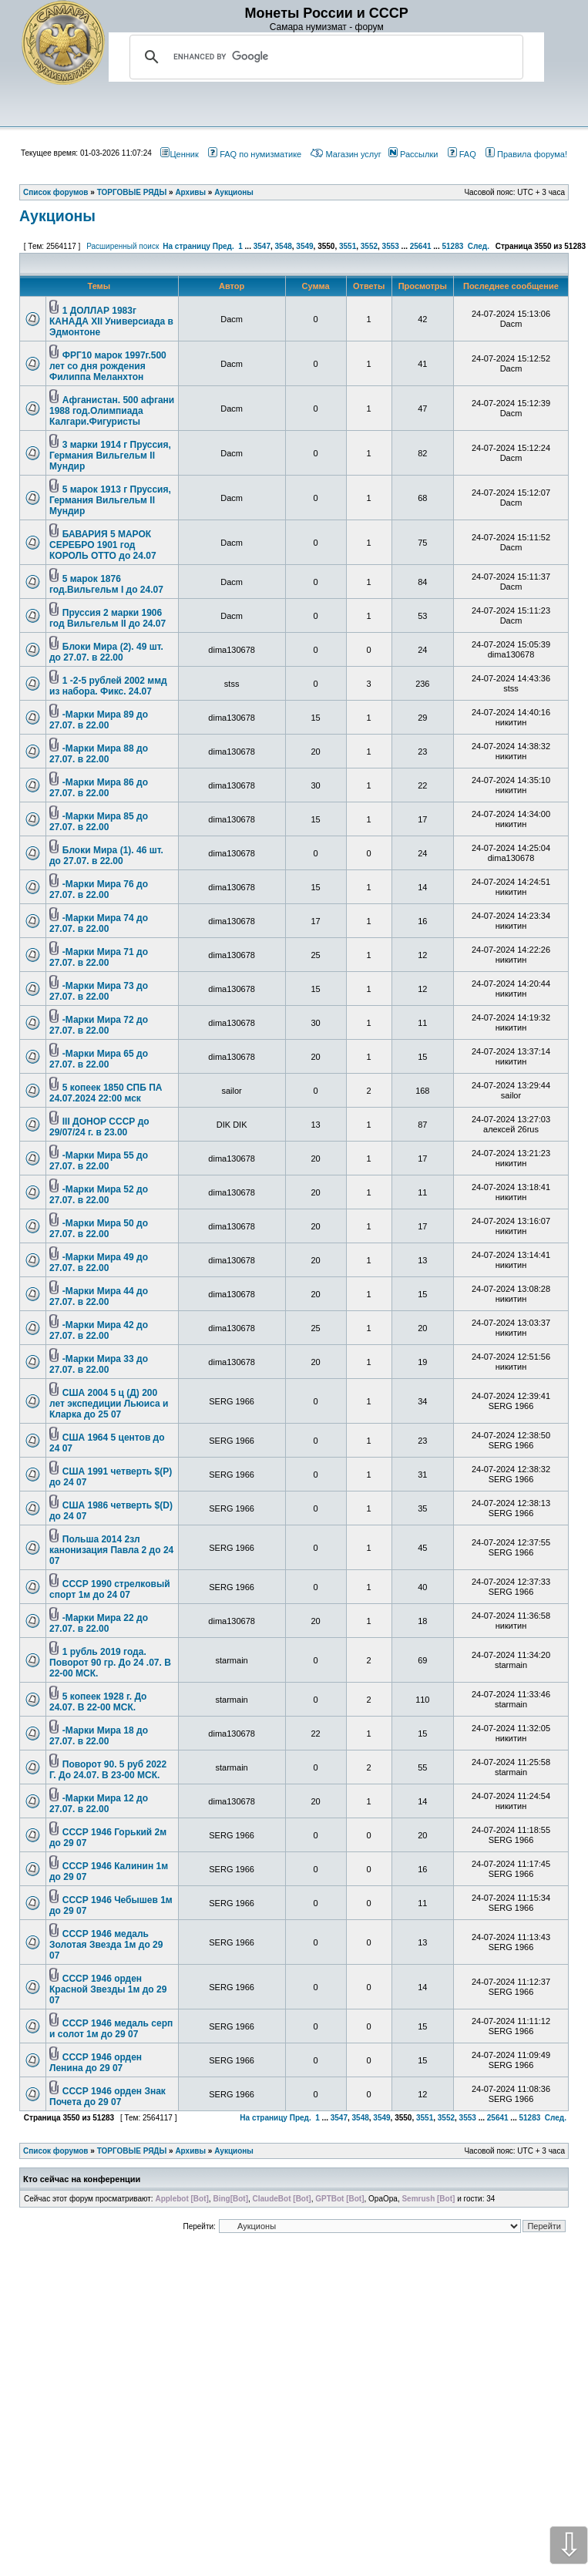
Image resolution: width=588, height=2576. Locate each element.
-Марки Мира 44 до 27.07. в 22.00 (98, 1296)
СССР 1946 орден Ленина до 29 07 (95, 2062)
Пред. (223, 246)
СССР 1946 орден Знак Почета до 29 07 (107, 2096)
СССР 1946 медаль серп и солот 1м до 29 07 (111, 2029)
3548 (283, 246)
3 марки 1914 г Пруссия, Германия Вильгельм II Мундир (110, 455)
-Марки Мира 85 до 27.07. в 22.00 (98, 821)
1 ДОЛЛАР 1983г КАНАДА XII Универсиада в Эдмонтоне (111, 321)
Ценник (179, 154)
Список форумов (56, 2151)
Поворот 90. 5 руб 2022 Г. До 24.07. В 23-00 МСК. (107, 1770)
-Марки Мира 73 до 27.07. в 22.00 (98, 991)
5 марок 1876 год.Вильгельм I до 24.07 (106, 584)
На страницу (186, 246)
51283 (452, 246)
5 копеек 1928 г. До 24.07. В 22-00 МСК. (97, 1702)
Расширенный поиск (122, 246)
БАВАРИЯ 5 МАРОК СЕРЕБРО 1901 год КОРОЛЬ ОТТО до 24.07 (102, 545)
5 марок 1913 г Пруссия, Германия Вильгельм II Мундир (110, 500)
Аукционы (57, 215)
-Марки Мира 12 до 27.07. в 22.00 (98, 1803)
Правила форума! (526, 154)
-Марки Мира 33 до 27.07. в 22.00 (98, 1364)
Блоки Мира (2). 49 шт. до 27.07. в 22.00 (106, 652)
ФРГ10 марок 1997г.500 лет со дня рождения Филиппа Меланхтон (107, 366)
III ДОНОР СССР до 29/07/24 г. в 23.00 (99, 1127)
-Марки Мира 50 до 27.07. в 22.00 (98, 1228)
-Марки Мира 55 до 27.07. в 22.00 (98, 1161)
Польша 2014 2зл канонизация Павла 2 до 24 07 (111, 1550)
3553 (390, 246)
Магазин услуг (346, 154)
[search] (324, 57)
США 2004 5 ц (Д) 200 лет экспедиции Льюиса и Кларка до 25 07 (108, 1403)
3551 (347, 246)
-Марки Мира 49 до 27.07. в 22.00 (98, 1262)
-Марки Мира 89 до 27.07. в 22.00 (98, 720)
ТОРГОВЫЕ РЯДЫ (132, 2151)
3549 (304, 246)
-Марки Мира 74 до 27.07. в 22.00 (98, 923)
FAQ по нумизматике (254, 154)
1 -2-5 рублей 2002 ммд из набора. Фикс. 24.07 (108, 686)
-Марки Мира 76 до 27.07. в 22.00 (98, 889)
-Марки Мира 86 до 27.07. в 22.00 (98, 788)
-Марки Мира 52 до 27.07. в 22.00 (98, 1195)
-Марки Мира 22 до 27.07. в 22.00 (98, 1623)
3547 (262, 246)
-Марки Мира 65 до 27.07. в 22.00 (98, 1059)
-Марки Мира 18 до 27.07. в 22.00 (98, 1736)
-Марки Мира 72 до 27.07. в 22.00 (98, 1025)
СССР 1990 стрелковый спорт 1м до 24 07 (109, 1589)
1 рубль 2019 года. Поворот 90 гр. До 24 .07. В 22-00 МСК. (110, 1662)
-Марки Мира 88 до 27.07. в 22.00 (98, 754)
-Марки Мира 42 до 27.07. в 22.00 (98, 1330)
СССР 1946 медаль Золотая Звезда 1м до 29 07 (106, 1945)
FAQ (462, 154)
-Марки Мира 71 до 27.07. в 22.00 (98, 957)
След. (478, 246)
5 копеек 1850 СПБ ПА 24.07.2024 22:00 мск (105, 1093)
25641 (421, 246)
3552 (369, 246)
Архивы (190, 2151)
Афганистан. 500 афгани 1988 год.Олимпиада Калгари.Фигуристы (111, 411)
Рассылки (413, 154)
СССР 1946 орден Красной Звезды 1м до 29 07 (107, 1989)
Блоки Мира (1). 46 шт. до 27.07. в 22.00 (106, 855)
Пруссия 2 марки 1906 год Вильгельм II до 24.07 (107, 618)
